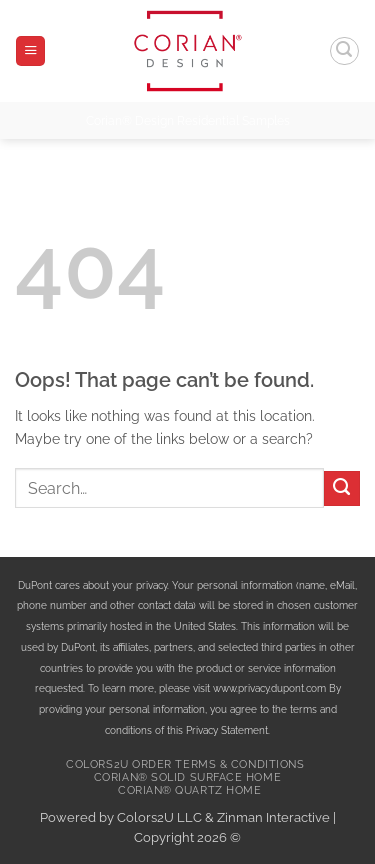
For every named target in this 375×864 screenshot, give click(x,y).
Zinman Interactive (273, 817)
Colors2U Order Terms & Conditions (185, 764)
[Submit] (342, 489)
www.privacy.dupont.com (269, 688)
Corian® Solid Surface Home (187, 777)
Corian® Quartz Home (189, 790)
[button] (30, 51)
